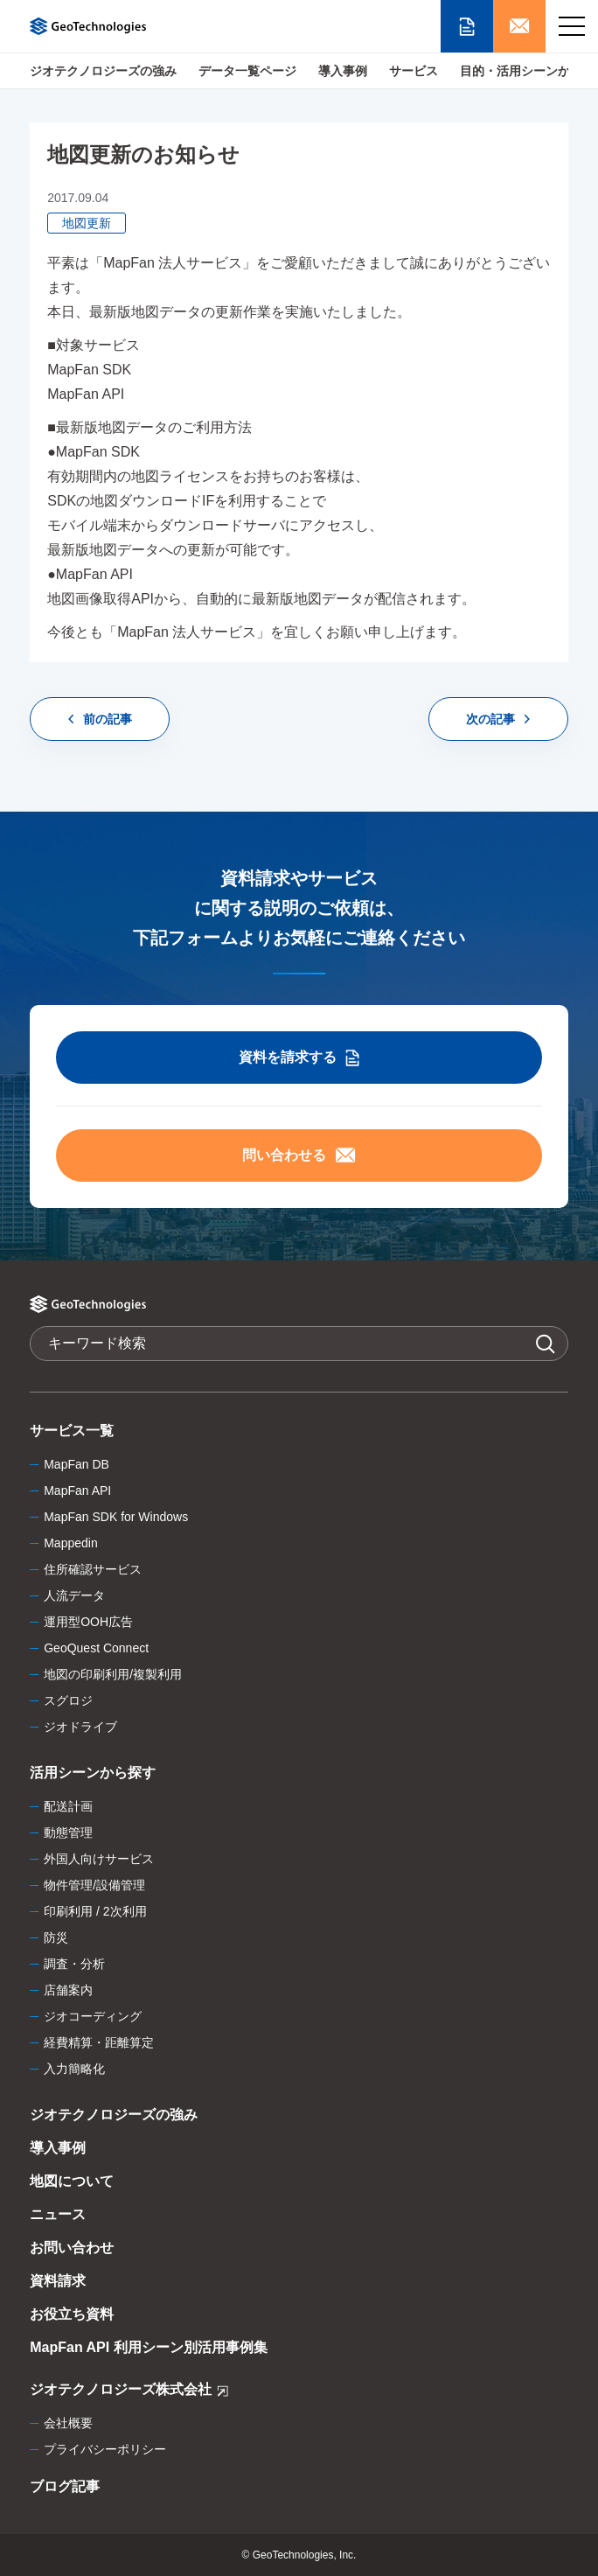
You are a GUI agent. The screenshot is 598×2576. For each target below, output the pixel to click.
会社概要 (68, 2423)
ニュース (58, 2214)
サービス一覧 (72, 1430)
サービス (413, 71)
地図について (72, 2181)
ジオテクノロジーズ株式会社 (129, 2392)
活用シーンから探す (93, 1772)
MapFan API (77, 1490)
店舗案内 (68, 1990)
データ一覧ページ (247, 71)
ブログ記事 (65, 2486)
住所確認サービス (93, 1569)
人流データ (74, 1595)
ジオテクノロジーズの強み (103, 71)
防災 (56, 1937)
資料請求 (58, 2280)
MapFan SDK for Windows (116, 1517)
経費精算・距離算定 (99, 2042)
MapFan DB (76, 1464)
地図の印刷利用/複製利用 (113, 1674)
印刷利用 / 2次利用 (95, 1911)
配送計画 (68, 1806)
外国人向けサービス (99, 1859)
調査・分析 (74, 1964)
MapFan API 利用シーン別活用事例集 (148, 2347)
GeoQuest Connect (96, 1648)
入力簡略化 (74, 2069)
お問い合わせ (72, 2247)
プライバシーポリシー (105, 2449)
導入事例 (342, 71)
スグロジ (68, 1700)
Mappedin (71, 1543)
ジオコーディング (93, 2016)
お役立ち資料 (72, 2314)
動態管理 (68, 1833)
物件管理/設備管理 (94, 1885)
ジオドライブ (80, 1727)
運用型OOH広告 (88, 1622)
